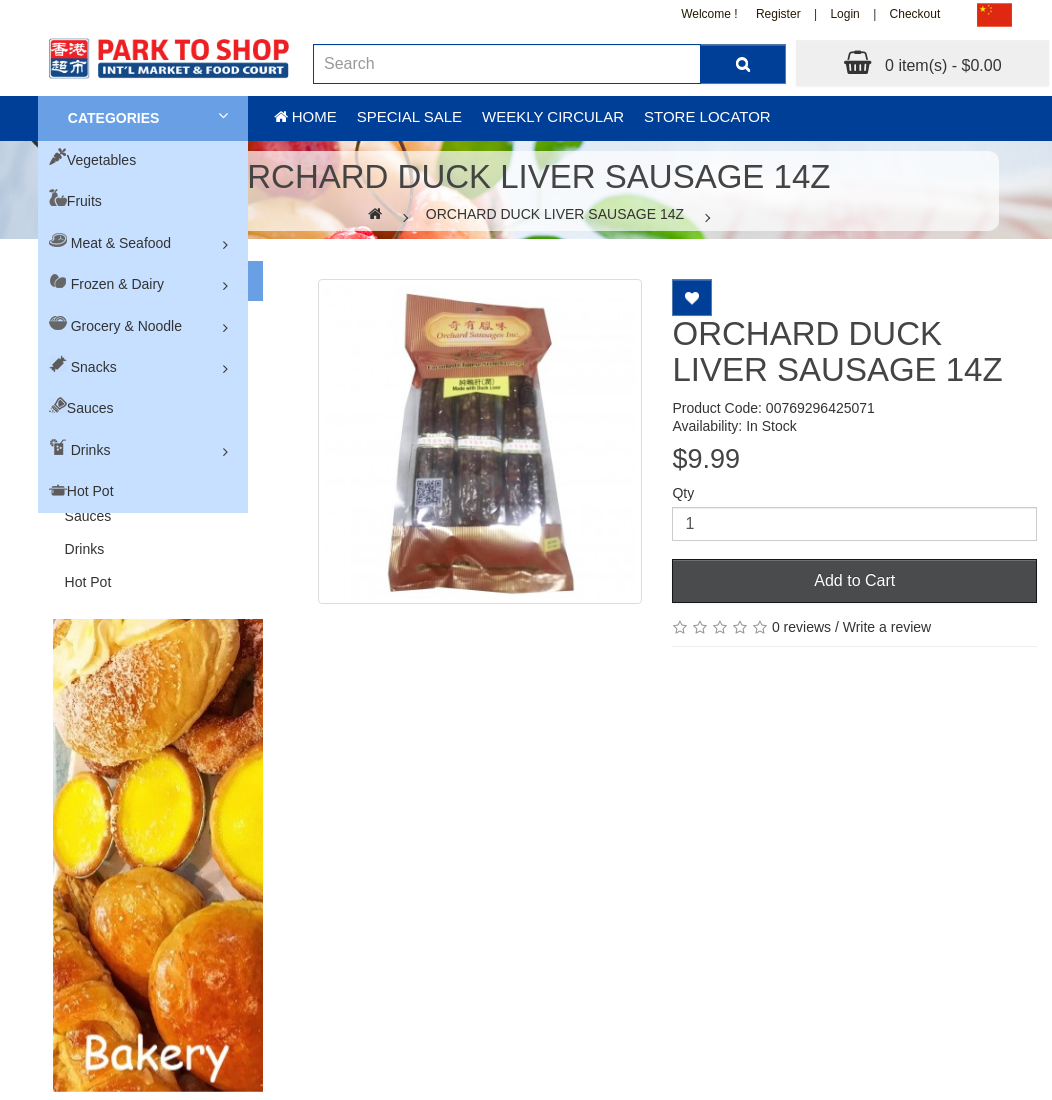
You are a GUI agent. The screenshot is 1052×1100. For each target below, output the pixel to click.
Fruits (84, 201)
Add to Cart (854, 580)
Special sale (409, 116)
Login (844, 14)
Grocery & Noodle (126, 326)
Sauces (90, 408)
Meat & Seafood (121, 243)
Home (305, 116)
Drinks (91, 450)
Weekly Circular (553, 116)
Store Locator (707, 116)
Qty (683, 493)
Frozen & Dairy (117, 284)
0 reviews (801, 627)
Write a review (887, 627)
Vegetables (101, 160)
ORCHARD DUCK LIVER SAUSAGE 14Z (555, 214)
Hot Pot (90, 491)
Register (778, 14)
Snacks (94, 367)
